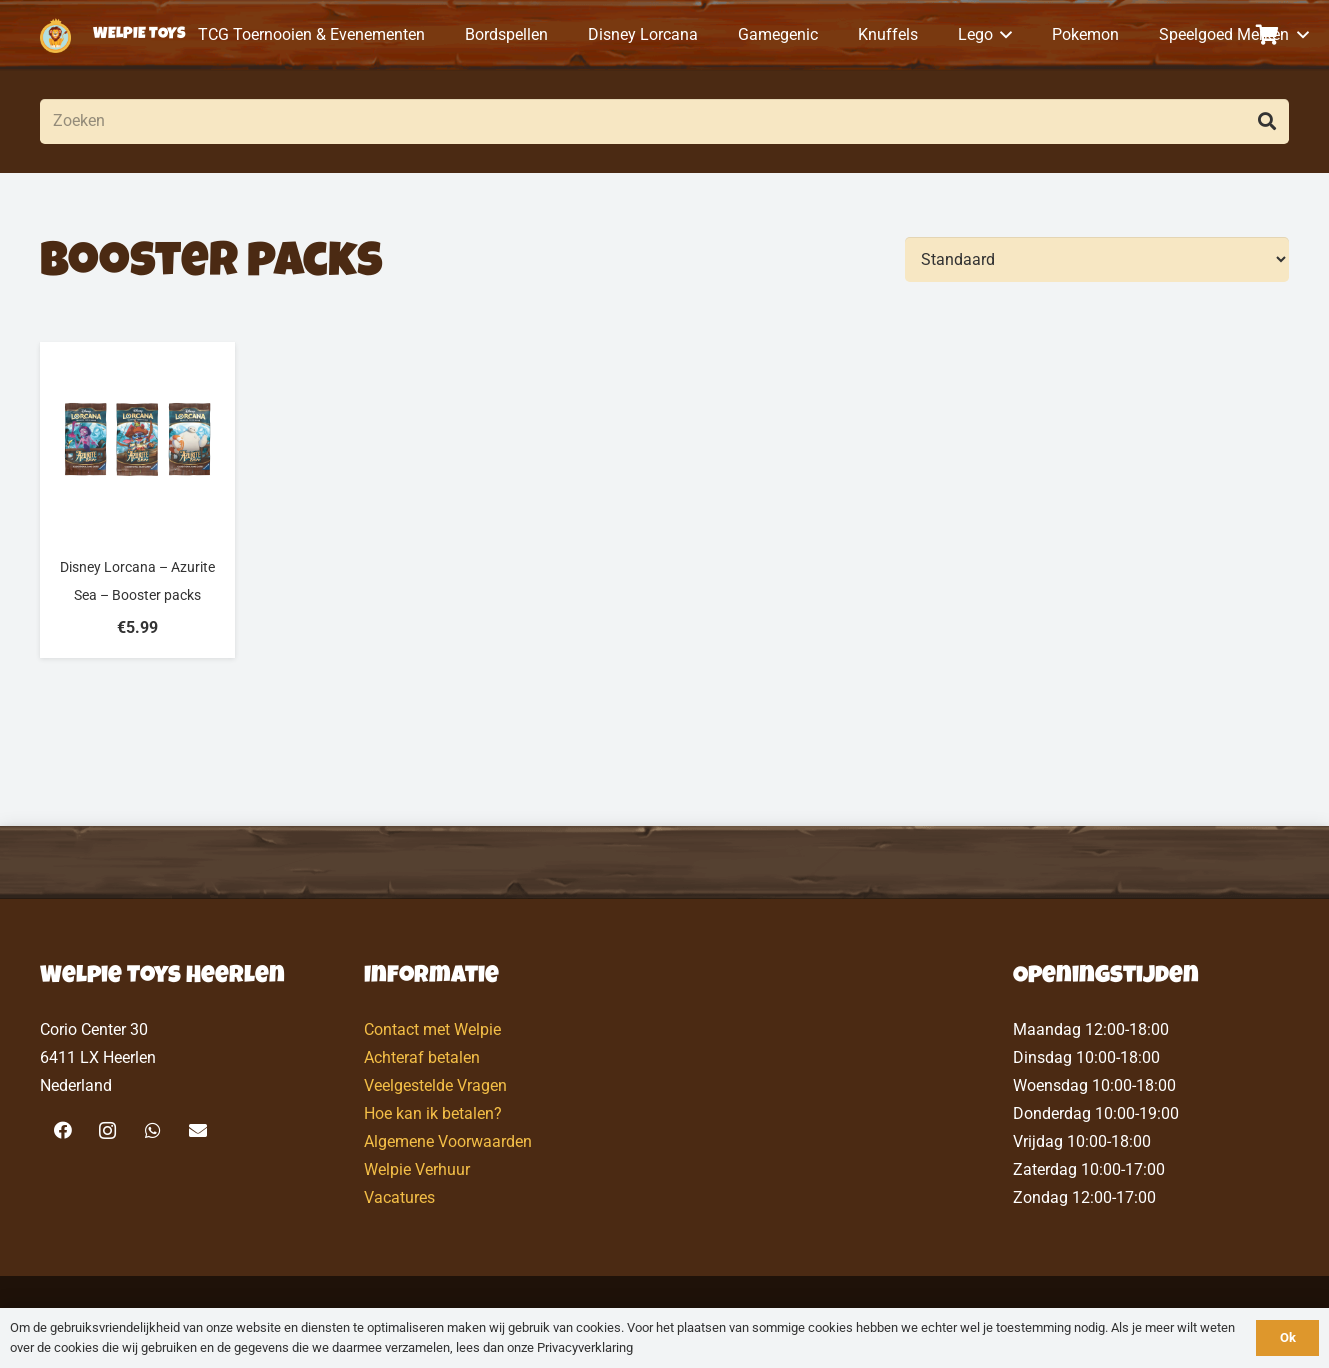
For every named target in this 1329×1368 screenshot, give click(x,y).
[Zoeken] (664, 121)
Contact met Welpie (432, 1029)
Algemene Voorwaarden (448, 1141)
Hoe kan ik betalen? (433, 1113)
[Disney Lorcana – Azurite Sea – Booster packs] (137, 500)
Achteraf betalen (422, 1057)
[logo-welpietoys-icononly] (55, 35)
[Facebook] (62, 1130)
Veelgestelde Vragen (435, 1085)
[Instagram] (107, 1130)
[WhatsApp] (152, 1130)
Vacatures (399, 1197)
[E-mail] (197, 1130)
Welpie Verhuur (417, 1169)
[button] (1003, 35)
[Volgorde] (1097, 259)
